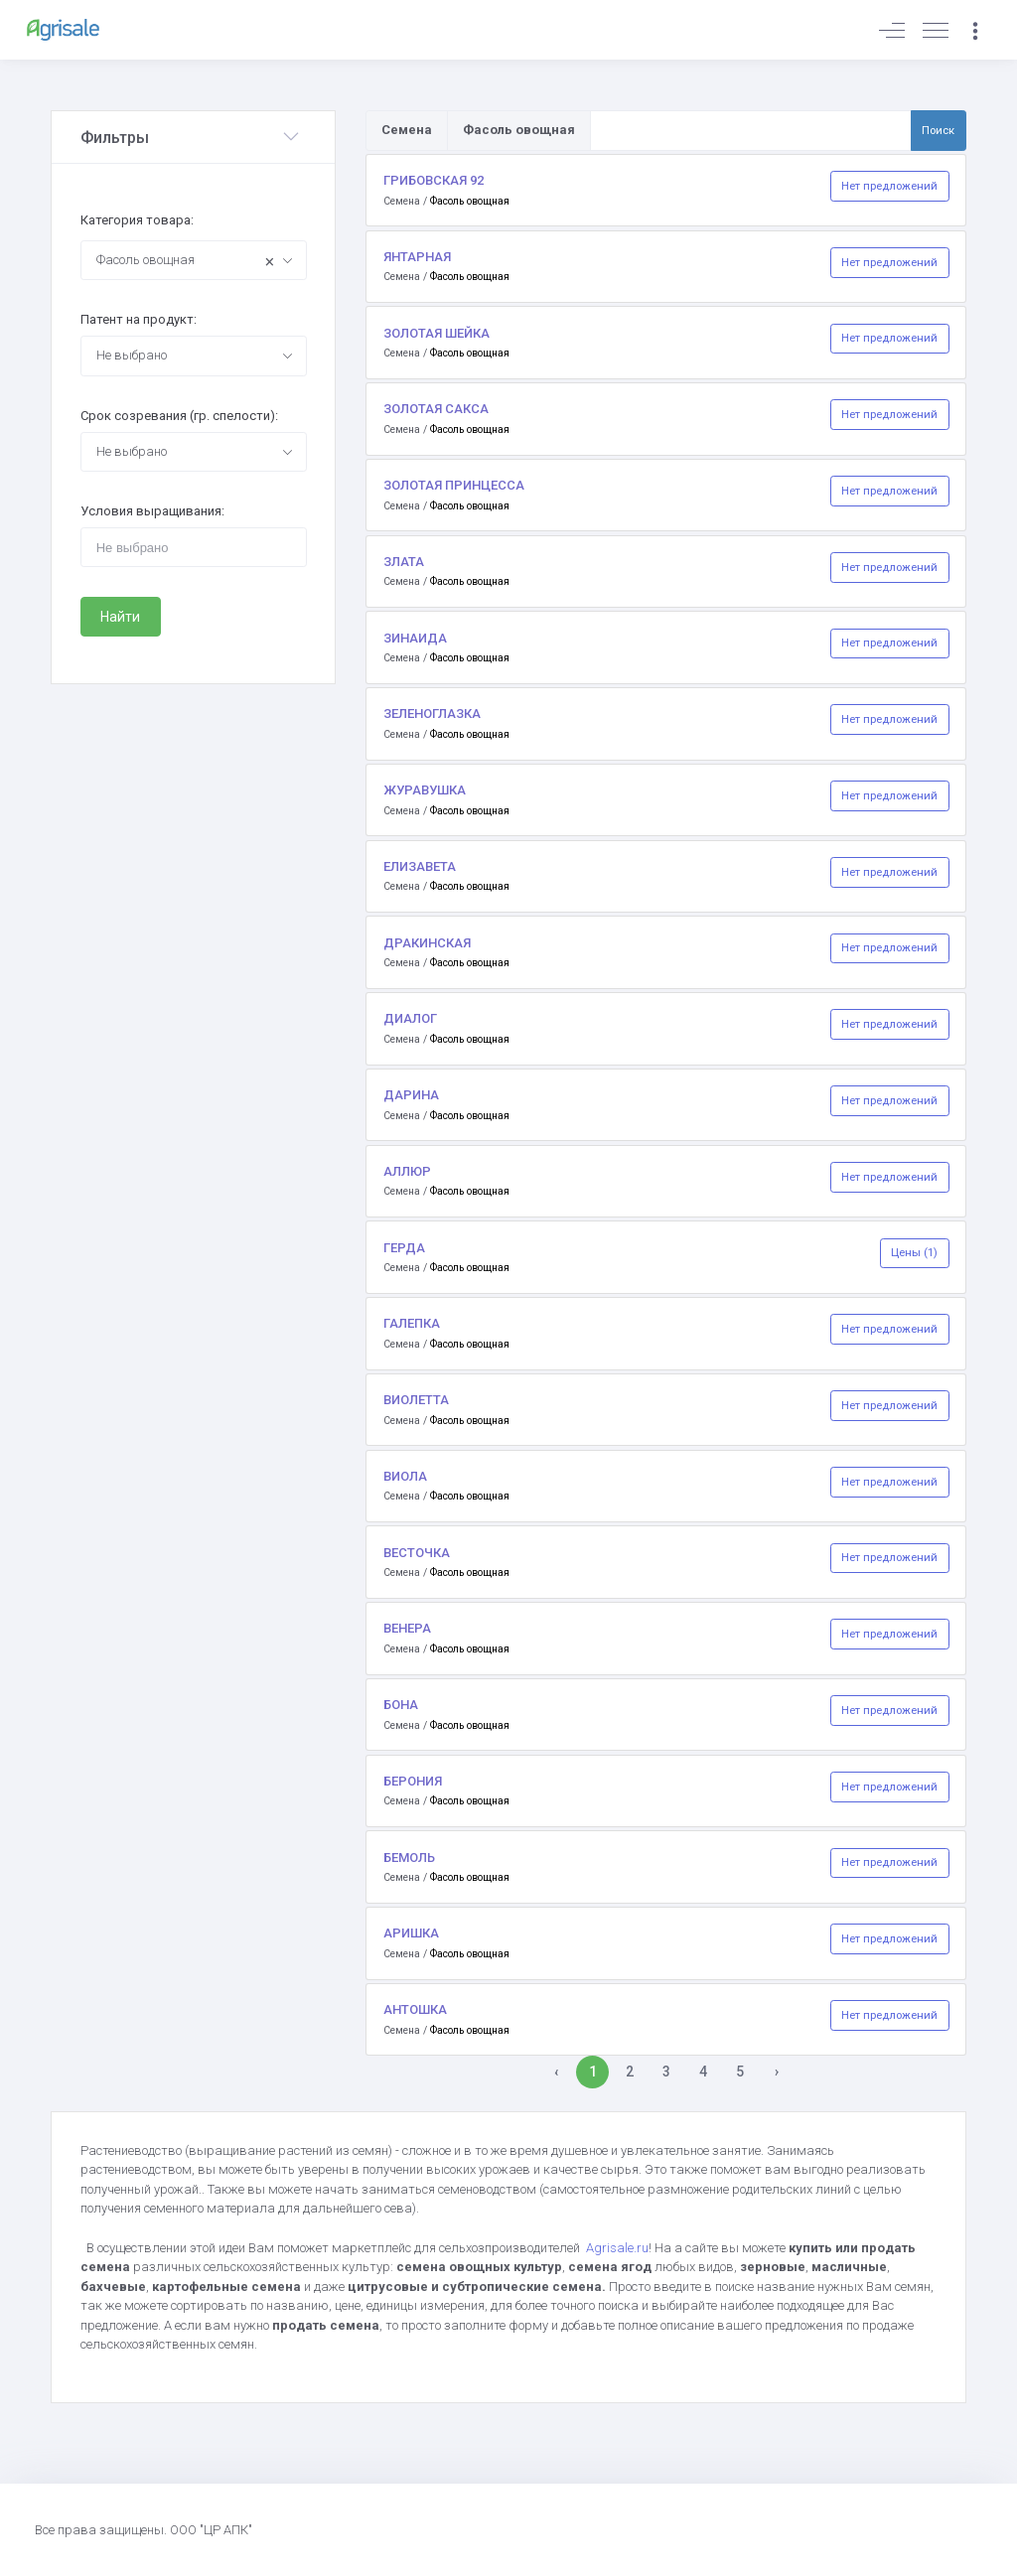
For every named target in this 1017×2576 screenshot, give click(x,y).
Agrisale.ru (617, 2247)
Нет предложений (889, 186)
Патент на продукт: (138, 319)
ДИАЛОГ (410, 1018)
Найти (120, 617)
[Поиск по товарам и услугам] (751, 130)
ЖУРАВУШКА (424, 790)
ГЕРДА (404, 1247)
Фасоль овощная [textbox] (185, 261)
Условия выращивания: (152, 510)
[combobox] (193, 260)
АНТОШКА (415, 2009)
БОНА (400, 1704)
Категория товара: (137, 220)
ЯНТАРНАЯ (417, 256)
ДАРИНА (411, 1094)
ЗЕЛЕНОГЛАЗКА (432, 713)
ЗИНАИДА (415, 638)
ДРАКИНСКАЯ (427, 942)
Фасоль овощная (469, 201)
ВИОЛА (405, 1476)
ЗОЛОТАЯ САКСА (436, 408)
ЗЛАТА (403, 561)
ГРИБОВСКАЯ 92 (433, 180)
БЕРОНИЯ (412, 1781)
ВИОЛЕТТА (416, 1399)
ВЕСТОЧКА (416, 1552)
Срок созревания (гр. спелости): (179, 415)
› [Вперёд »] (777, 2071)
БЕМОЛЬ (409, 1857)
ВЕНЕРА (407, 1628)
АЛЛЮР (407, 1171)
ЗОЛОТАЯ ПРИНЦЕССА (453, 485)
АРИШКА (411, 1933)
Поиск (938, 130)
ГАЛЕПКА (411, 1323)
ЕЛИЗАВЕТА (419, 866)
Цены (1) (914, 1252)
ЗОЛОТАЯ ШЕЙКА (436, 333)
